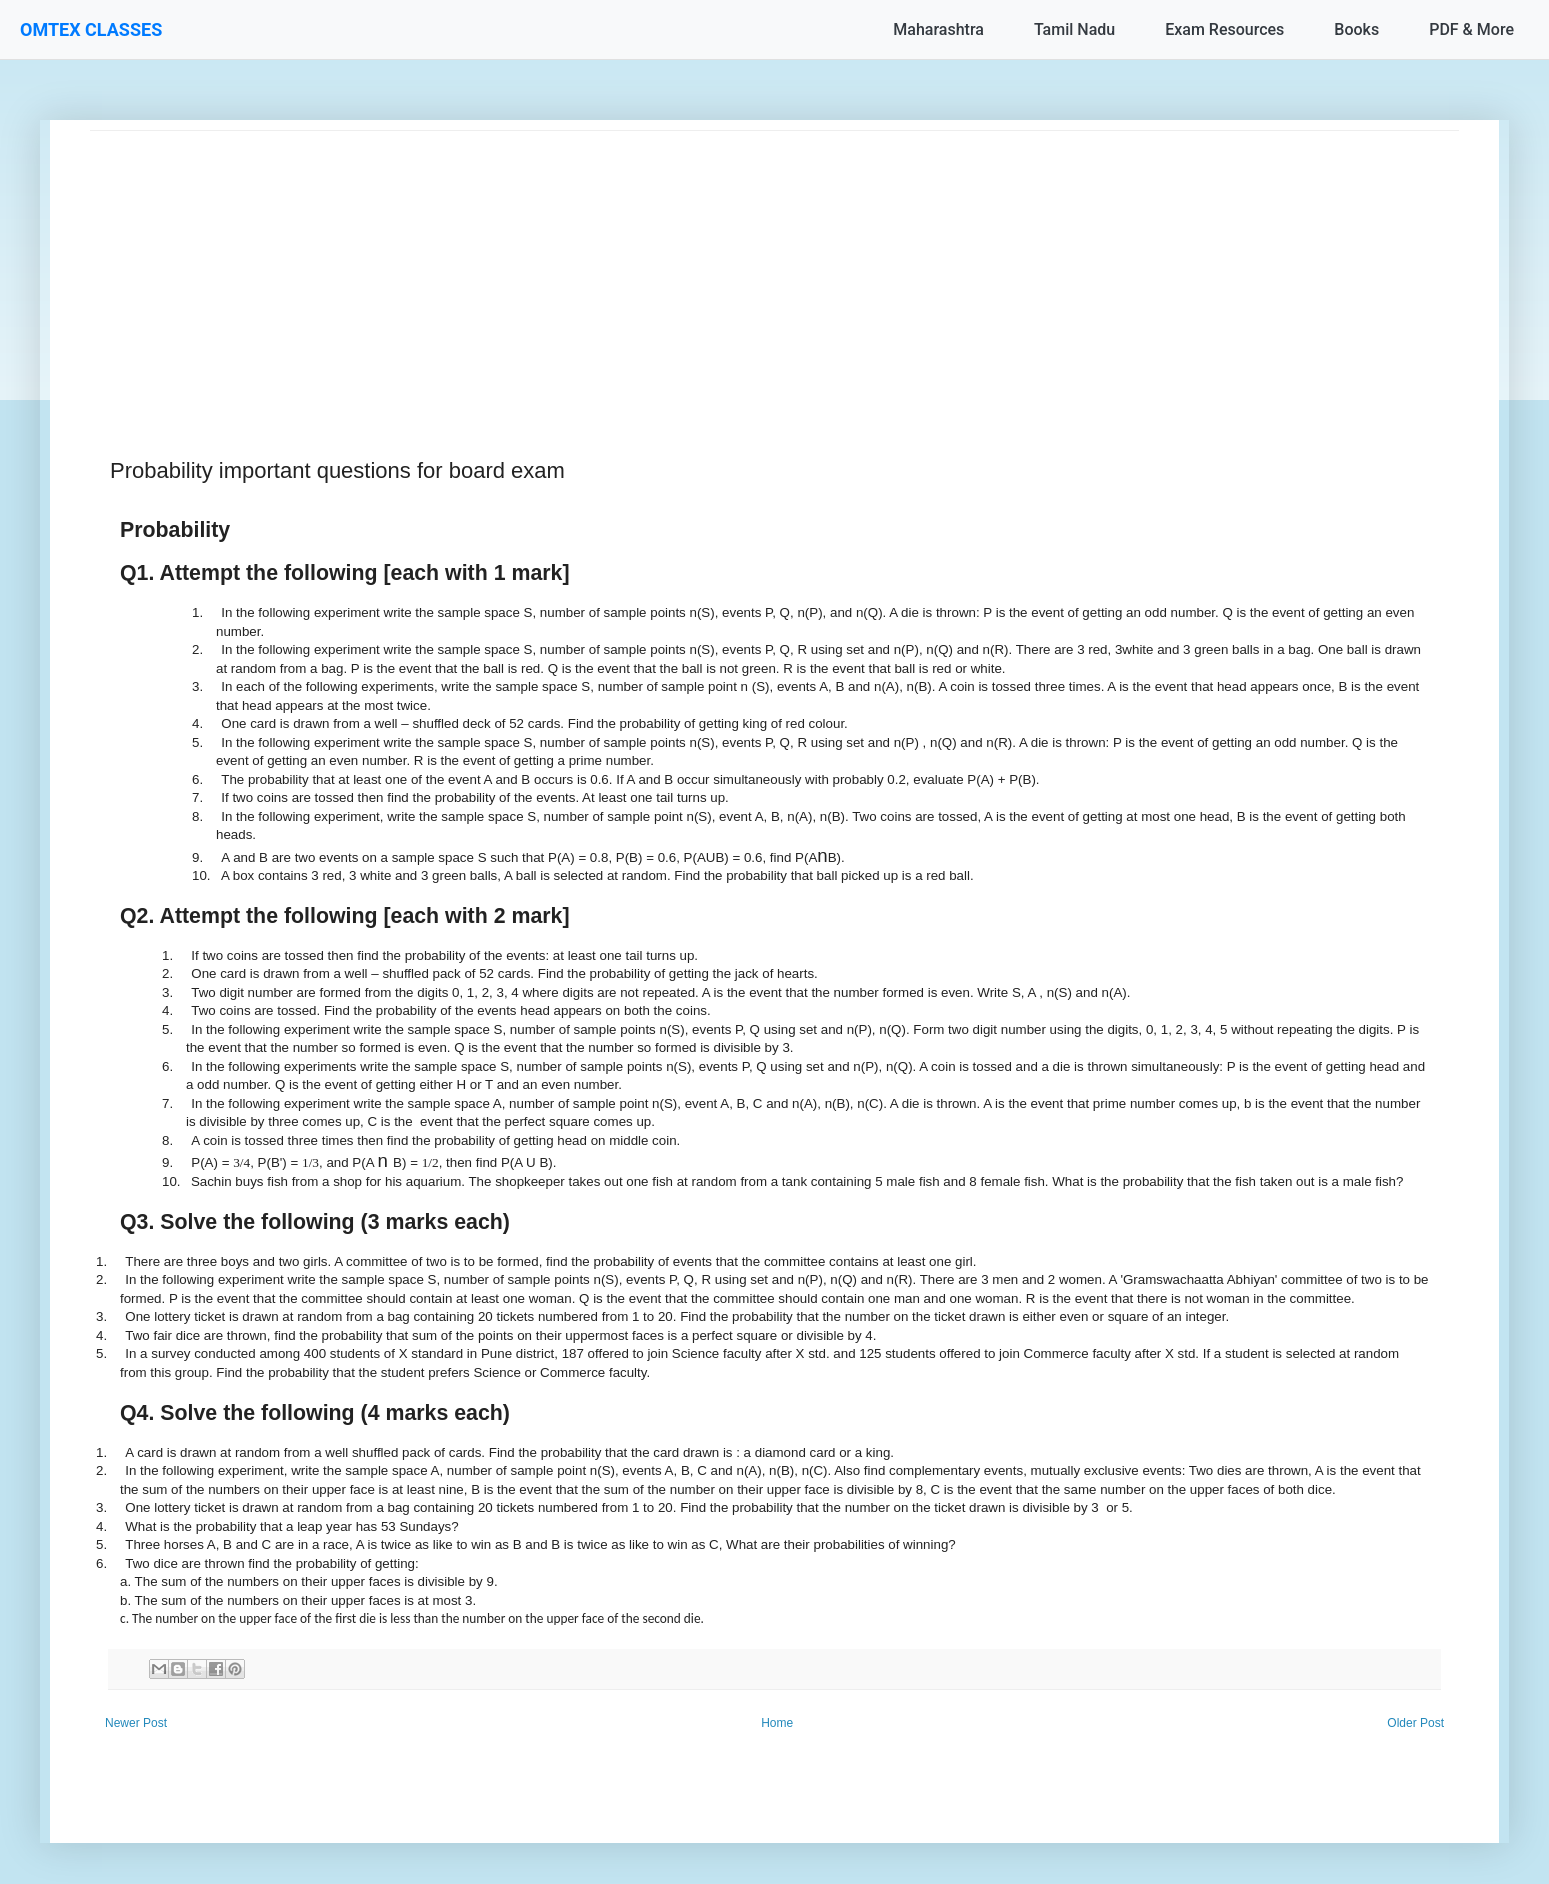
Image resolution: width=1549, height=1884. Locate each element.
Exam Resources (1224, 29)
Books (1356, 29)
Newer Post (136, 1723)
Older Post (1415, 1723)
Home (777, 1723)
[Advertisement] (690, 271)
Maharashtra (938, 29)
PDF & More (1471, 29)
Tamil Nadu (1074, 29)
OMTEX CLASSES (91, 29)
